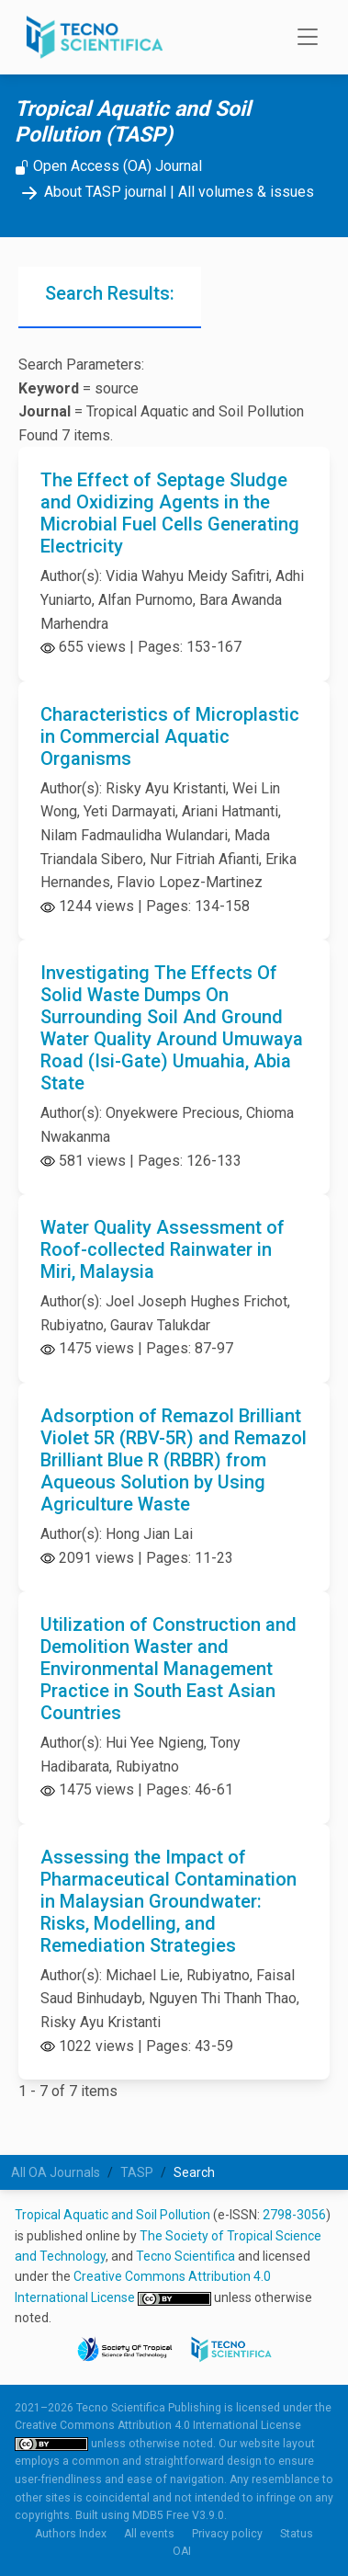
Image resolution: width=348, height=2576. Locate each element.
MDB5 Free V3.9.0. (179, 2515)
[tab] (109, 297)
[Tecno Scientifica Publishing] (96, 37)
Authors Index (71, 2533)
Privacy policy (227, 2533)
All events (149, 2533)
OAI (182, 2551)
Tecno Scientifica (185, 2256)
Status (296, 2533)
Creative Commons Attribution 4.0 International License (158, 2425)
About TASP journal (90, 191)
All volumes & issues (246, 191)
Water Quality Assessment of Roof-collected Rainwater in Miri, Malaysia (162, 1249)
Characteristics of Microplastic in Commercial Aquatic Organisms (169, 736)
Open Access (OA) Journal (108, 166)
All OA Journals (55, 2172)
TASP (136, 2172)
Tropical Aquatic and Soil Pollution (112, 2214)
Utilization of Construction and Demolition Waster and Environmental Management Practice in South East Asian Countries (168, 1668)
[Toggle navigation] (302, 37)
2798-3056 (294, 2214)
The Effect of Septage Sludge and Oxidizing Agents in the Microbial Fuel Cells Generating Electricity (169, 513)
